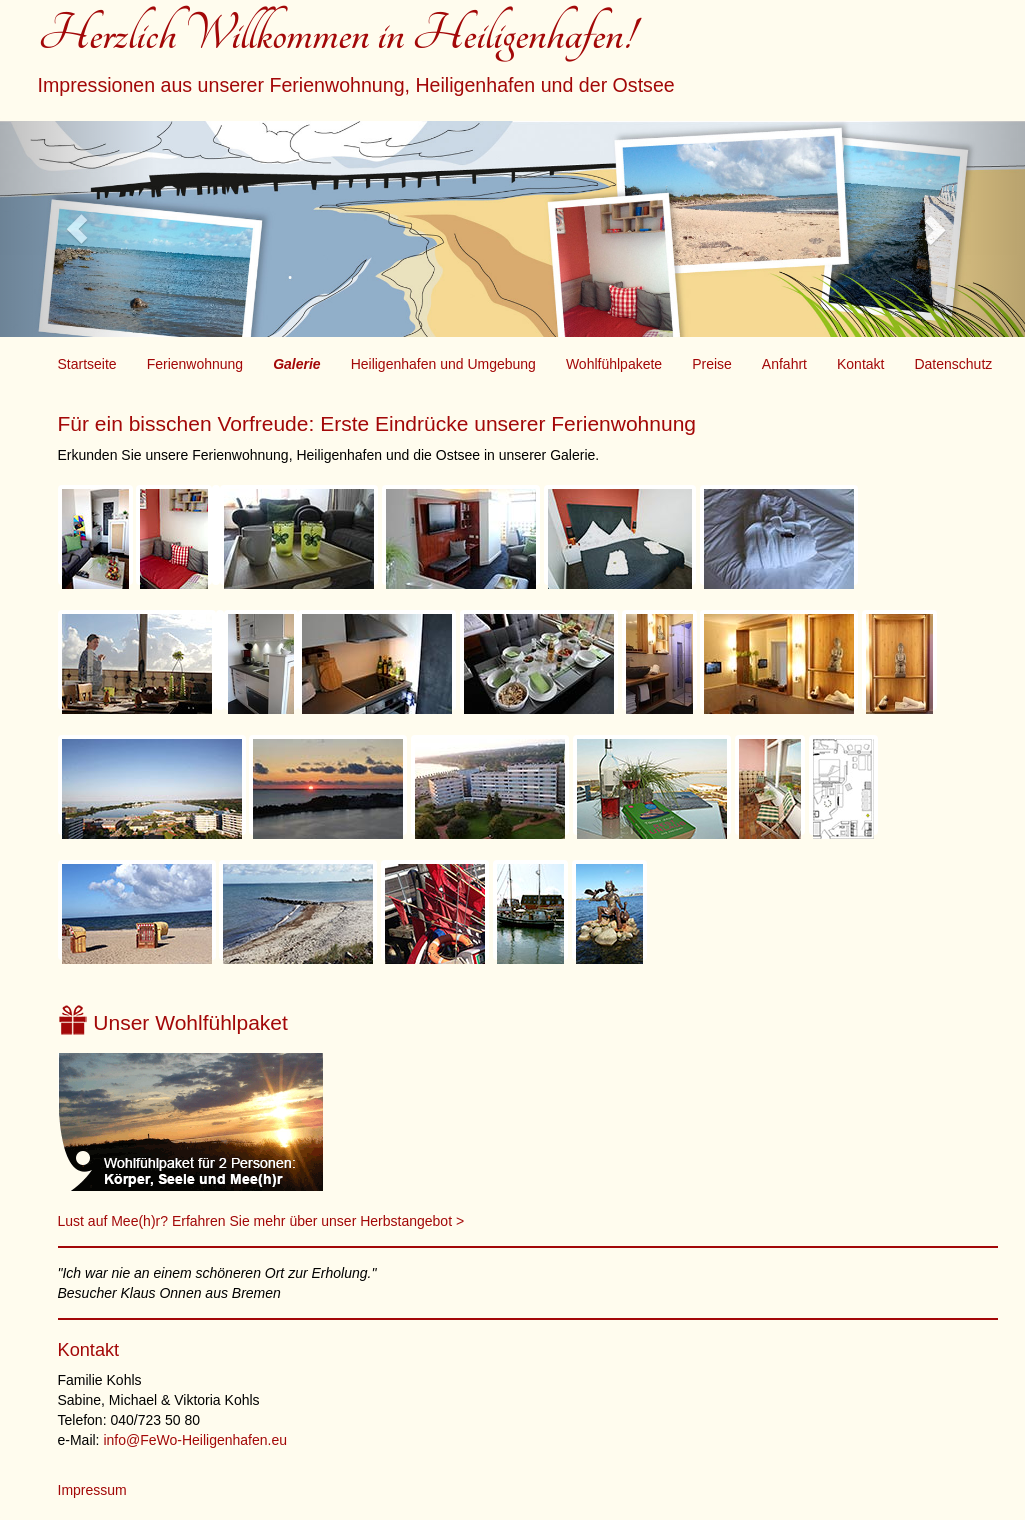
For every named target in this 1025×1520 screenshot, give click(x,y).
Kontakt (860, 364)
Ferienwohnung (195, 364)
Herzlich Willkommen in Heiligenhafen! (356, 58)
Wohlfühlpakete (614, 364)
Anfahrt (784, 364)
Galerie (296, 364)
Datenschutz (953, 364)
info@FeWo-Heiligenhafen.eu (195, 1440)
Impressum (92, 1490)
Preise (712, 364)
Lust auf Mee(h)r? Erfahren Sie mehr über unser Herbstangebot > (261, 1221)
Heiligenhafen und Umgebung (443, 364)
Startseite (87, 364)
